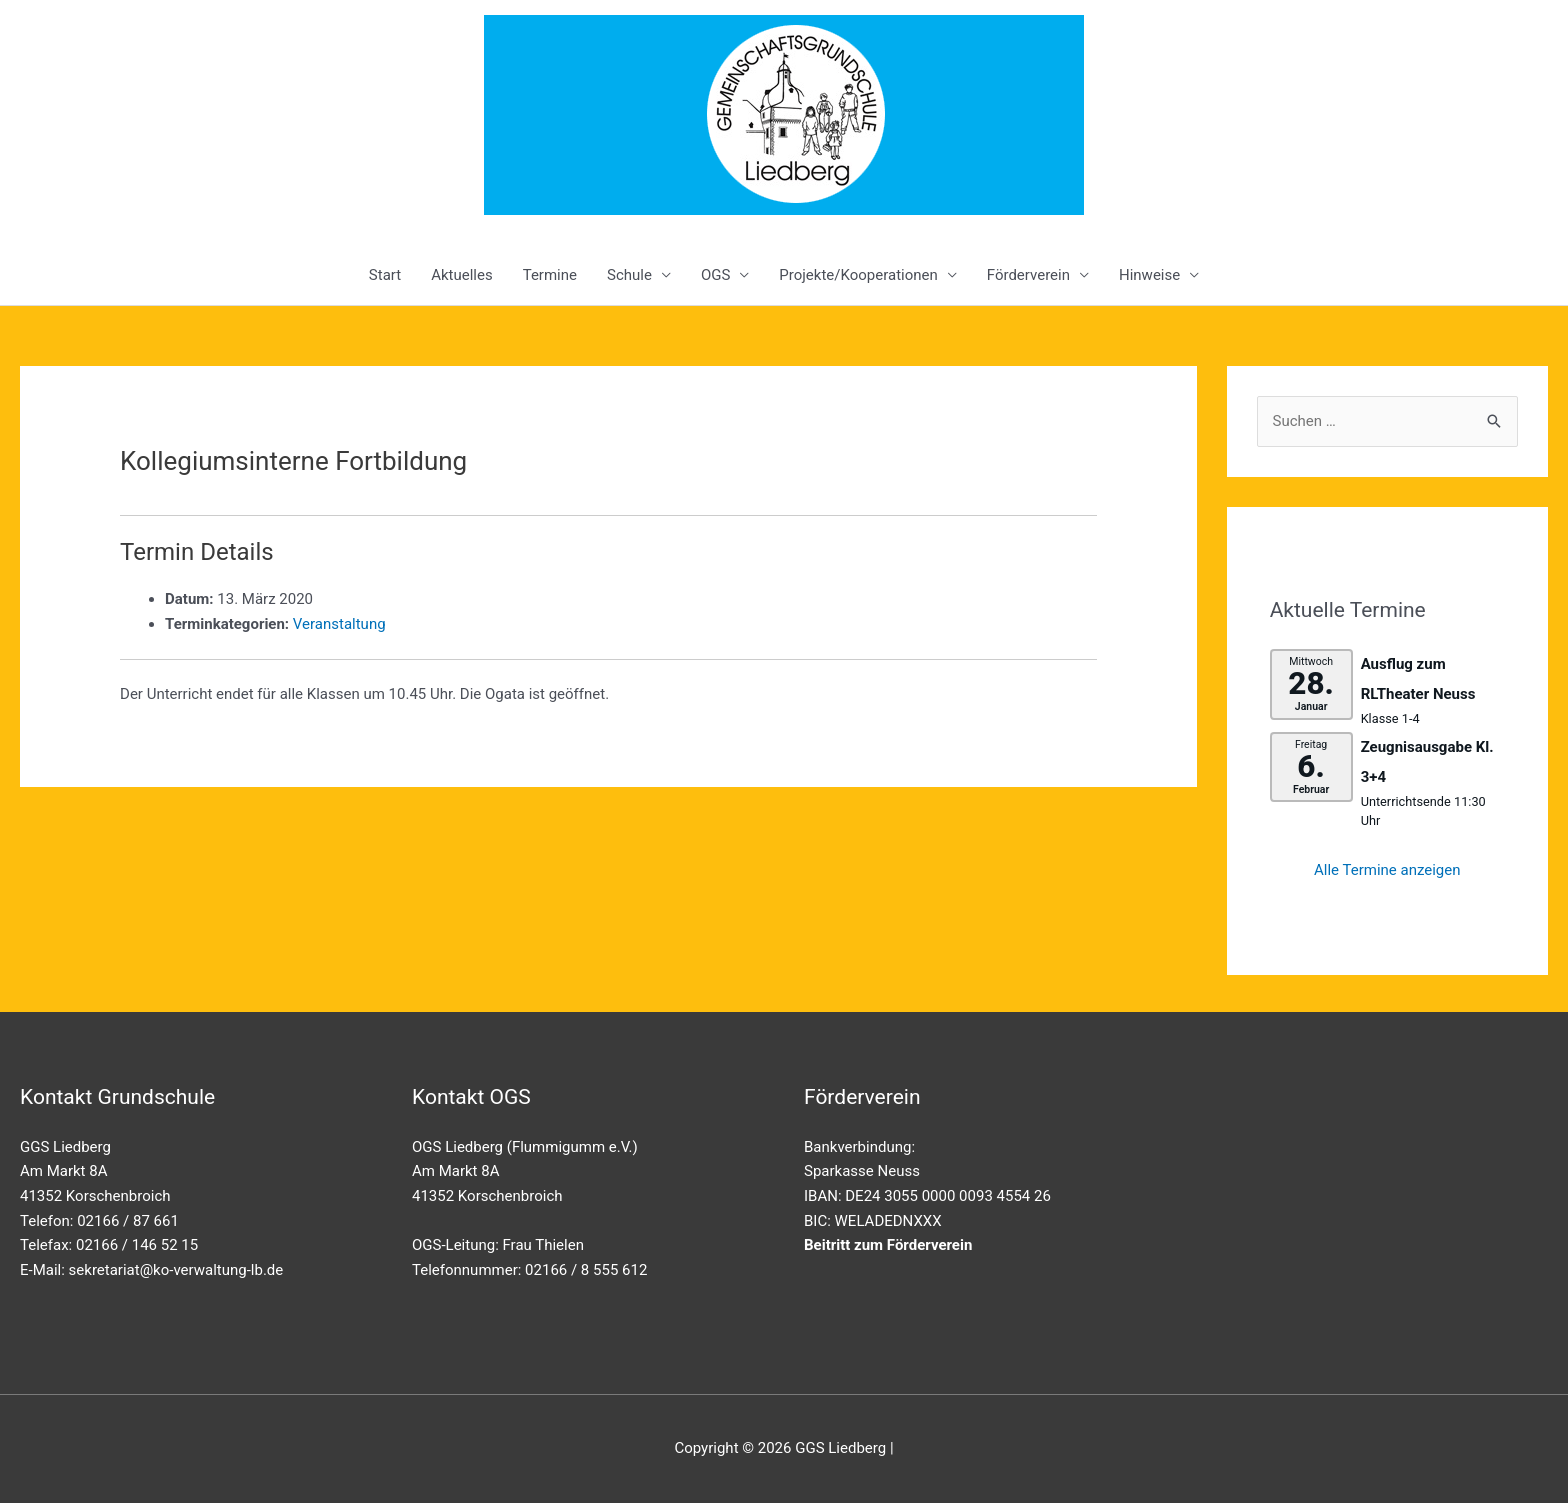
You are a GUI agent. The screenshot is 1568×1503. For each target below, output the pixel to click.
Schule (629, 275)
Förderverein (1028, 275)
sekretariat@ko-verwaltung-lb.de (176, 1270)
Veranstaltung (339, 624)
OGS (715, 275)
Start (385, 275)
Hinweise (1149, 275)
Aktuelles (462, 275)
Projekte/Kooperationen (858, 275)
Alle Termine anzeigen (1387, 870)
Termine (550, 275)
